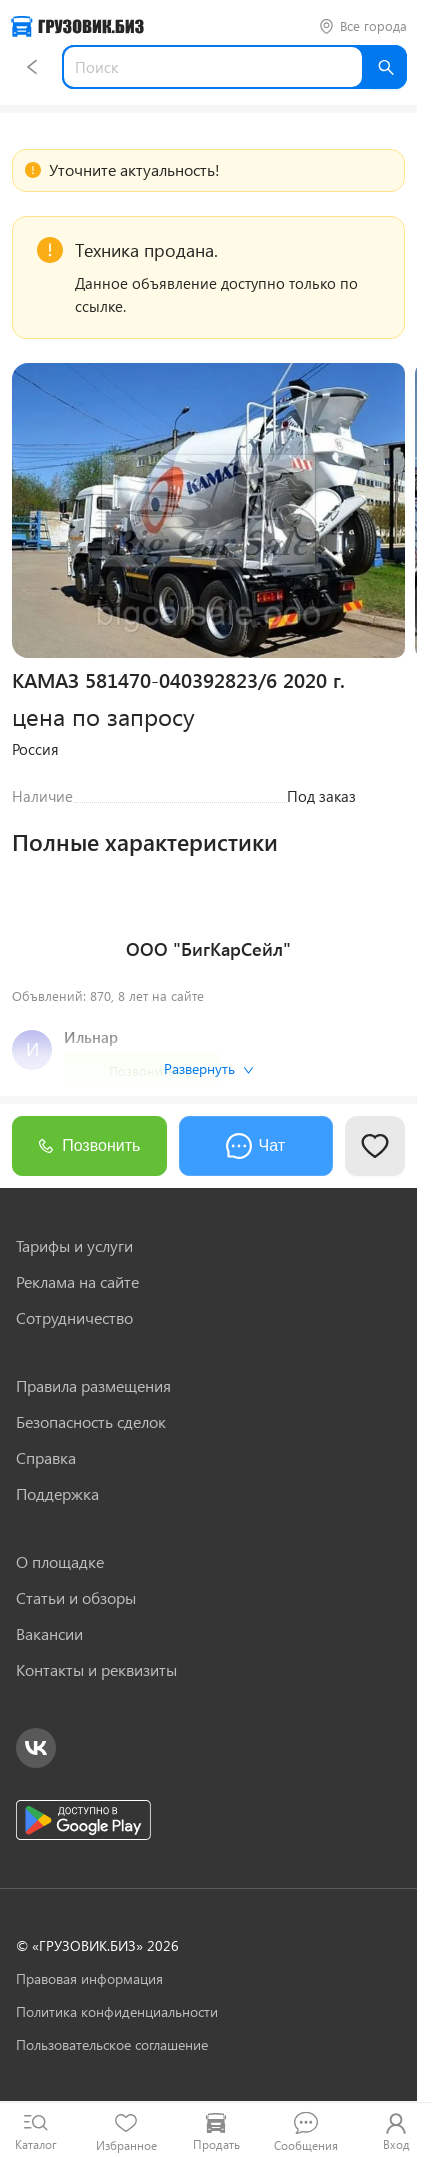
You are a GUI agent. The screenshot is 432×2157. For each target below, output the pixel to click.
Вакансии (49, 1634)
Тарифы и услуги (74, 1246)
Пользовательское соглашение (112, 2044)
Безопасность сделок (91, 1422)
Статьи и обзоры (76, 1598)
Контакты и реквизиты (96, 1670)
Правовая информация (89, 1978)
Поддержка (57, 1494)
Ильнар (91, 1037)
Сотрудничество (74, 1318)
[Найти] (385, 67)
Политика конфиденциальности (117, 2011)
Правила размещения (93, 1386)
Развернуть (209, 1068)
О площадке (60, 1562)
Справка (46, 1458)
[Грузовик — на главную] (77, 26)
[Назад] (32, 67)
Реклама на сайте (77, 1282)
